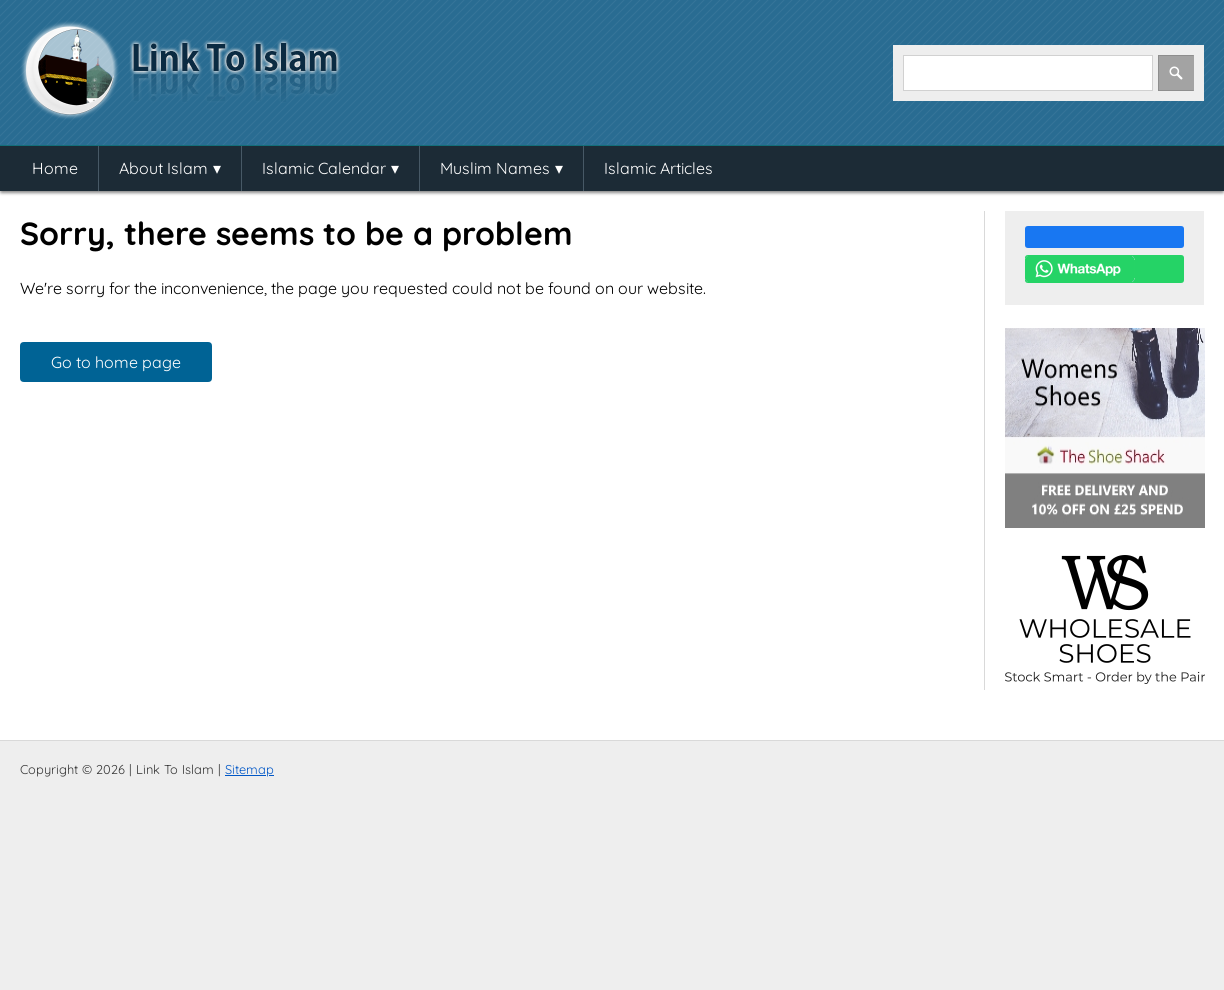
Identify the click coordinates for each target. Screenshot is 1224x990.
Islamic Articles (658, 168)
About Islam (163, 168)
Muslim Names (495, 168)
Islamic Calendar (324, 168)
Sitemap (249, 769)
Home (55, 168)
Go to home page (116, 362)
